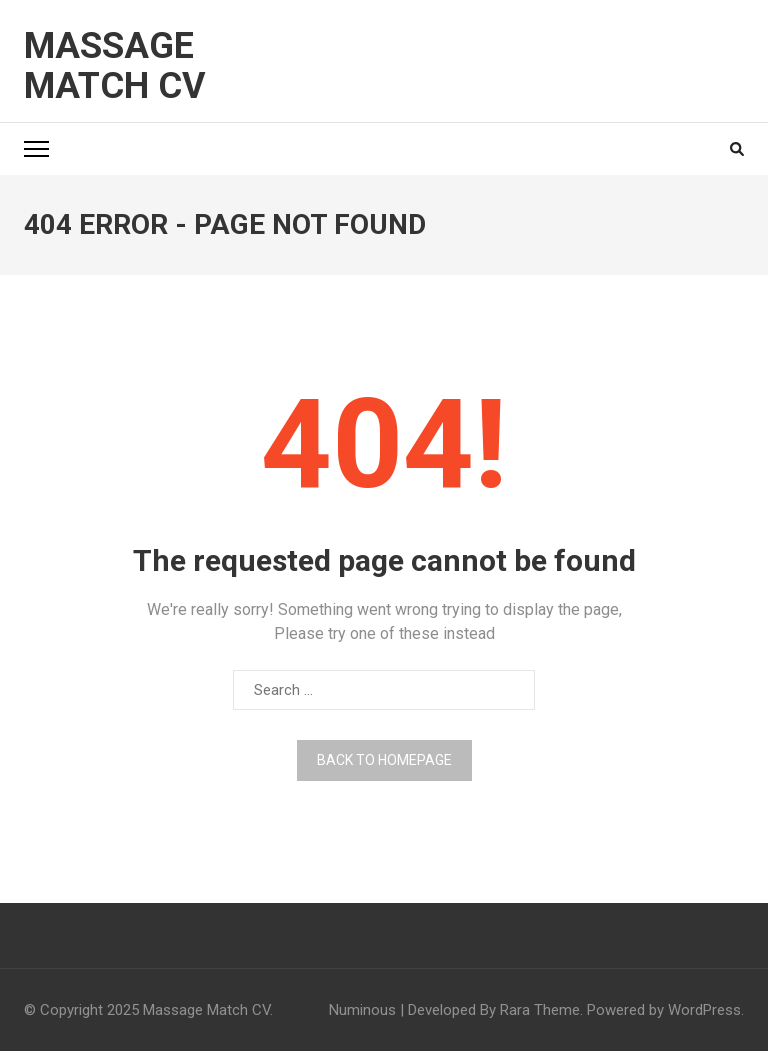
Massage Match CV (115, 66)
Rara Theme (540, 1010)
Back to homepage (384, 760)
